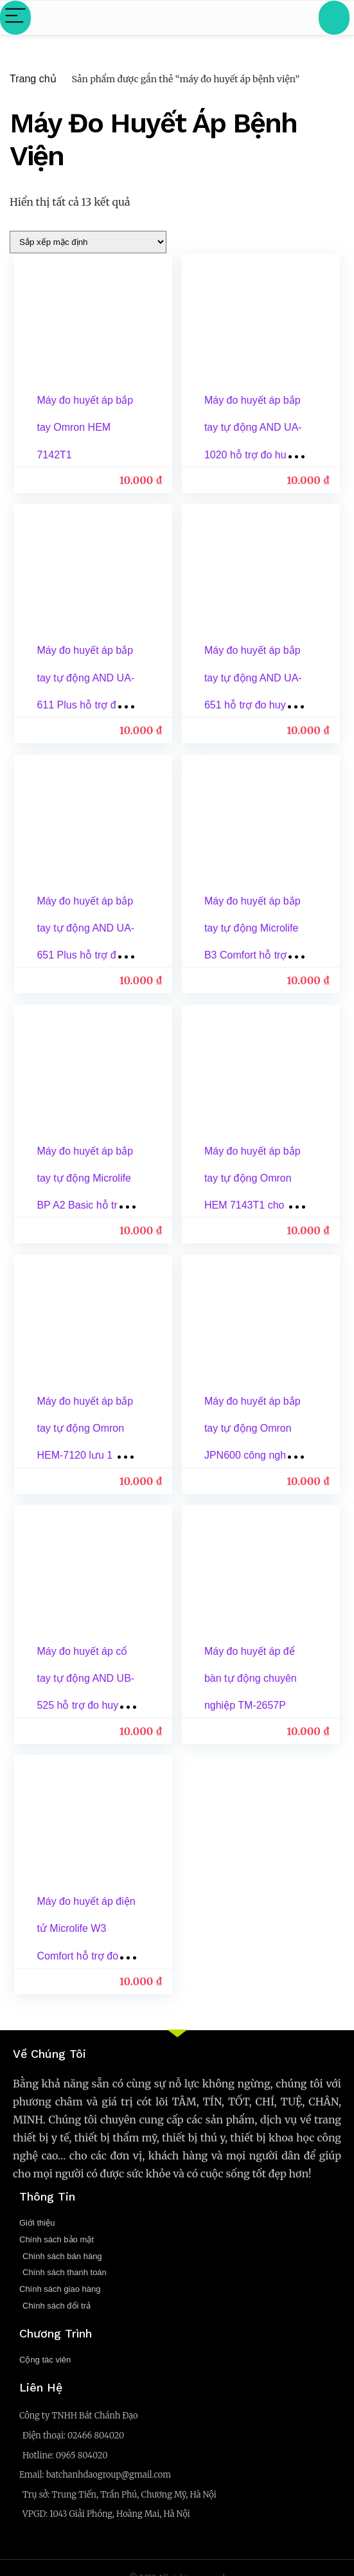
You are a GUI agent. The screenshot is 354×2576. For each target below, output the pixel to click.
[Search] (334, 18)
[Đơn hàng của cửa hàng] (88, 242)
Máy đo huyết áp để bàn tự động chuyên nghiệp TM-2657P (250, 1673)
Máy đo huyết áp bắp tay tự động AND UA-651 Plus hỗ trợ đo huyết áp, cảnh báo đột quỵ (86, 953)
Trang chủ (33, 78)
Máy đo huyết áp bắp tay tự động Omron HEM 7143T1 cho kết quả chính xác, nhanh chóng (253, 1202)
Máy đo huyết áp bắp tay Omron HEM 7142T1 (85, 427)
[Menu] (15, 18)
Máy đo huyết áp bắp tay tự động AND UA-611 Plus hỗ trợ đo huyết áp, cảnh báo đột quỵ (86, 704)
